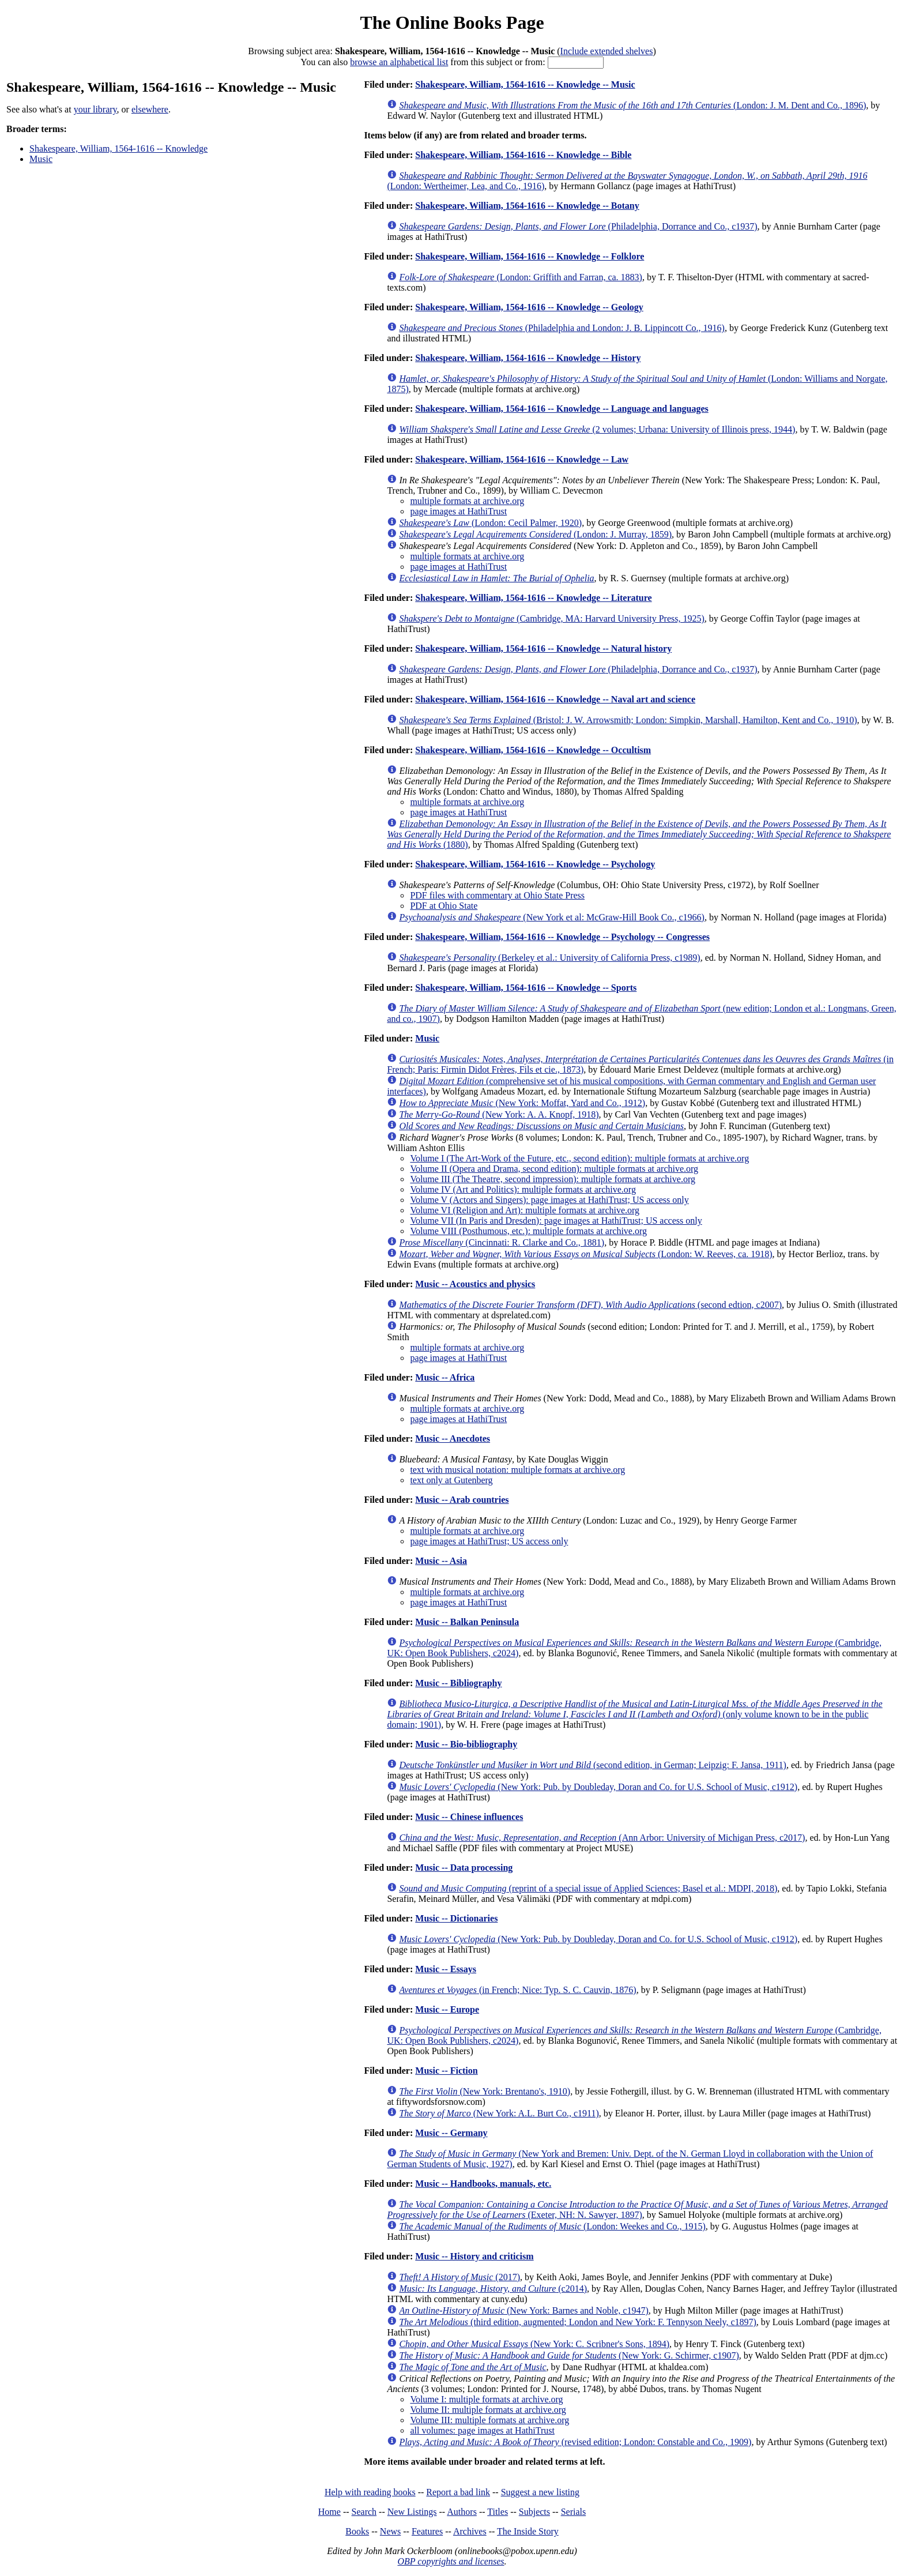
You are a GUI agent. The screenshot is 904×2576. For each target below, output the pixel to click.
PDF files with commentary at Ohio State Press (497, 895)
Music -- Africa (444, 1377)
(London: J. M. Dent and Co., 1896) (632, 105)
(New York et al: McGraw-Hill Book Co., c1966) (552, 917)
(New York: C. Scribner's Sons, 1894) (534, 2344)
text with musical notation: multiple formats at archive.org (517, 1470)
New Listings (412, 2512)
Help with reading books (370, 2492)
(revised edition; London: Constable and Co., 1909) (575, 2442)
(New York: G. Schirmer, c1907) (569, 2355)
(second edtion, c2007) (590, 1305)
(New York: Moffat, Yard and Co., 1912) (522, 1103)
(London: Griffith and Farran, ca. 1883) (520, 277)
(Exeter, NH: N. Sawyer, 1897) (637, 2209)
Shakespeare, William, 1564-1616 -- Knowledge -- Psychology (535, 864)
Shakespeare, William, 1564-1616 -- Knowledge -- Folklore (529, 256)
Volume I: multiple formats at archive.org (486, 2399)
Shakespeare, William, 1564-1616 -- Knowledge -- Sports (525, 987)
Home (329, 2512)
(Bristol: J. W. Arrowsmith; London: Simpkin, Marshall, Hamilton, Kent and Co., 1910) (628, 720)
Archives (470, 2531)
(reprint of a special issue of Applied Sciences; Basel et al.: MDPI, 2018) (588, 1888)
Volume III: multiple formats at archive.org (489, 2420)
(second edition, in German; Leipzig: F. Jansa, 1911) (592, 1765)
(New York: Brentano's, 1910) (484, 2091)
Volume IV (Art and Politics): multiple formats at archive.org (522, 1189)
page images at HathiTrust (458, 511)
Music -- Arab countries (461, 1500)
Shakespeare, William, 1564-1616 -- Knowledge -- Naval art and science (555, 699)
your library (95, 109)
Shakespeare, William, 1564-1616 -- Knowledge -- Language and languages (562, 408)
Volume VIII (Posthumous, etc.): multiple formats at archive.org (528, 1231)
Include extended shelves (606, 51)
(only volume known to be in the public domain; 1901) (634, 1714)
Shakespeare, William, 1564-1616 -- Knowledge (118, 148)
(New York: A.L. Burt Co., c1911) (498, 2113)
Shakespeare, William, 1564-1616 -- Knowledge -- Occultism (533, 750)
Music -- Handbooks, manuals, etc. (483, 2183)
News (390, 2531)
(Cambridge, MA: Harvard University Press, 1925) (551, 618)
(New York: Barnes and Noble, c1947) (523, 2310)
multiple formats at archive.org (467, 501)
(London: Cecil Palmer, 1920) (490, 523)
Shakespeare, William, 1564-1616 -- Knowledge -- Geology (529, 307)
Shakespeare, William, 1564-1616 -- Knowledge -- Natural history (543, 648)
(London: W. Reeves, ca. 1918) (585, 1254)
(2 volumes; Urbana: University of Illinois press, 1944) (597, 429)
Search (364, 2512)
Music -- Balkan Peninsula (467, 1622)
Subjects (534, 2512)
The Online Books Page (452, 22)
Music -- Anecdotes (452, 1438)
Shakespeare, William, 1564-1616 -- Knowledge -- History (528, 358)
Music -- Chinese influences (469, 1817)
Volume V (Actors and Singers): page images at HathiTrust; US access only (549, 1200)
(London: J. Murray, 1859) (535, 534)
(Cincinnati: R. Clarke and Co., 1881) (501, 1242)
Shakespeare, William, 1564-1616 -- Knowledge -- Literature (533, 598)
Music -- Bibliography (458, 1683)
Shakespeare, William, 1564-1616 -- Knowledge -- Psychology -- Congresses (562, 937)
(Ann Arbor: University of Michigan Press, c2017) (602, 1837)
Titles (497, 2512)
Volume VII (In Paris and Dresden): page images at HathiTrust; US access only (556, 1220)
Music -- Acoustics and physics (475, 1284)
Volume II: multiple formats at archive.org (488, 2410)
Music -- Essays (445, 1969)
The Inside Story (528, 2531)
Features (427, 2531)
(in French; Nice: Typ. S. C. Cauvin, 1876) (517, 1990)
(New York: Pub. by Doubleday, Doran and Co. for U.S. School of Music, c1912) (598, 1787)
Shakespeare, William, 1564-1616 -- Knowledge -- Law (521, 459)
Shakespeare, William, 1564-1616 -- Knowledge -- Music (525, 84)
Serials (573, 2512)
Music (40, 159)
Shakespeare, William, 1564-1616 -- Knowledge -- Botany (527, 205)
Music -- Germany (451, 2133)
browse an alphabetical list (399, 62)
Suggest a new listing (540, 2492)
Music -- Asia (441, 1561)
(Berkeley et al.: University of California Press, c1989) (549, 957)
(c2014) (493, 2288)
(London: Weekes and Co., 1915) (552, 2226)
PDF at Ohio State (443, 906)
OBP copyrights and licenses (450, 2561)
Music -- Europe (447, 2009)
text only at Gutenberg (451, 1480)
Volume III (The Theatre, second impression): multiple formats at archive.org (552, 1179)
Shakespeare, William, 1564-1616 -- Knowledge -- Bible (523, 155)
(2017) (459, 2277)
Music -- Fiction (446, 2070)
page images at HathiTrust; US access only (489, 1541)
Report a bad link (458, 2492)
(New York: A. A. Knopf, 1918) (498, 1114)
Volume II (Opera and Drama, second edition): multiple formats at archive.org (554, 1169)
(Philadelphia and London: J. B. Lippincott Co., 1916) (562, 328)
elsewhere (149, 109)
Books (357, 2531)
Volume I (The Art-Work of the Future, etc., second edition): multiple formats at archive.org (579, 1158)
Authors (462, 2512)
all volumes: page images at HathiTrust (482, 2430)
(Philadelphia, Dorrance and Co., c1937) (578, 226)
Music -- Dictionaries (456, 1918)
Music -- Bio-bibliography (466, 1744)
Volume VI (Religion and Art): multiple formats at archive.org (524, 1210)
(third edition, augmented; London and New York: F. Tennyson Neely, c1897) (577, 2322)
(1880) (639, 834)
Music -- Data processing (464, 1867)
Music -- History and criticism (474, 2256)
